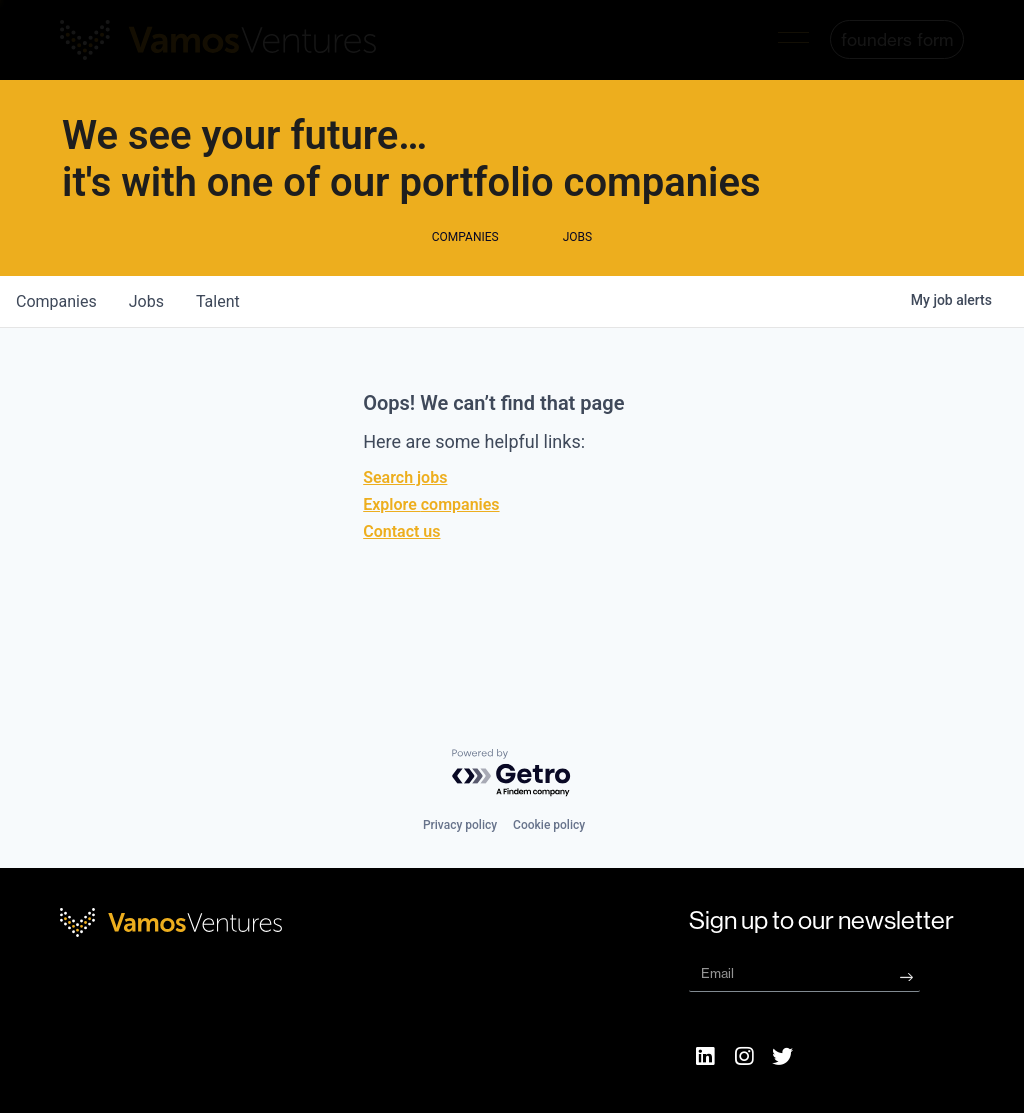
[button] (793, 40)
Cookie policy (549, 825)
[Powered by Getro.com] (512, 773)
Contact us (401, 571)
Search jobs (405, 517)
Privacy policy (460, 825)
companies (56, 341)
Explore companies (431, 544)
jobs (146, 341)
